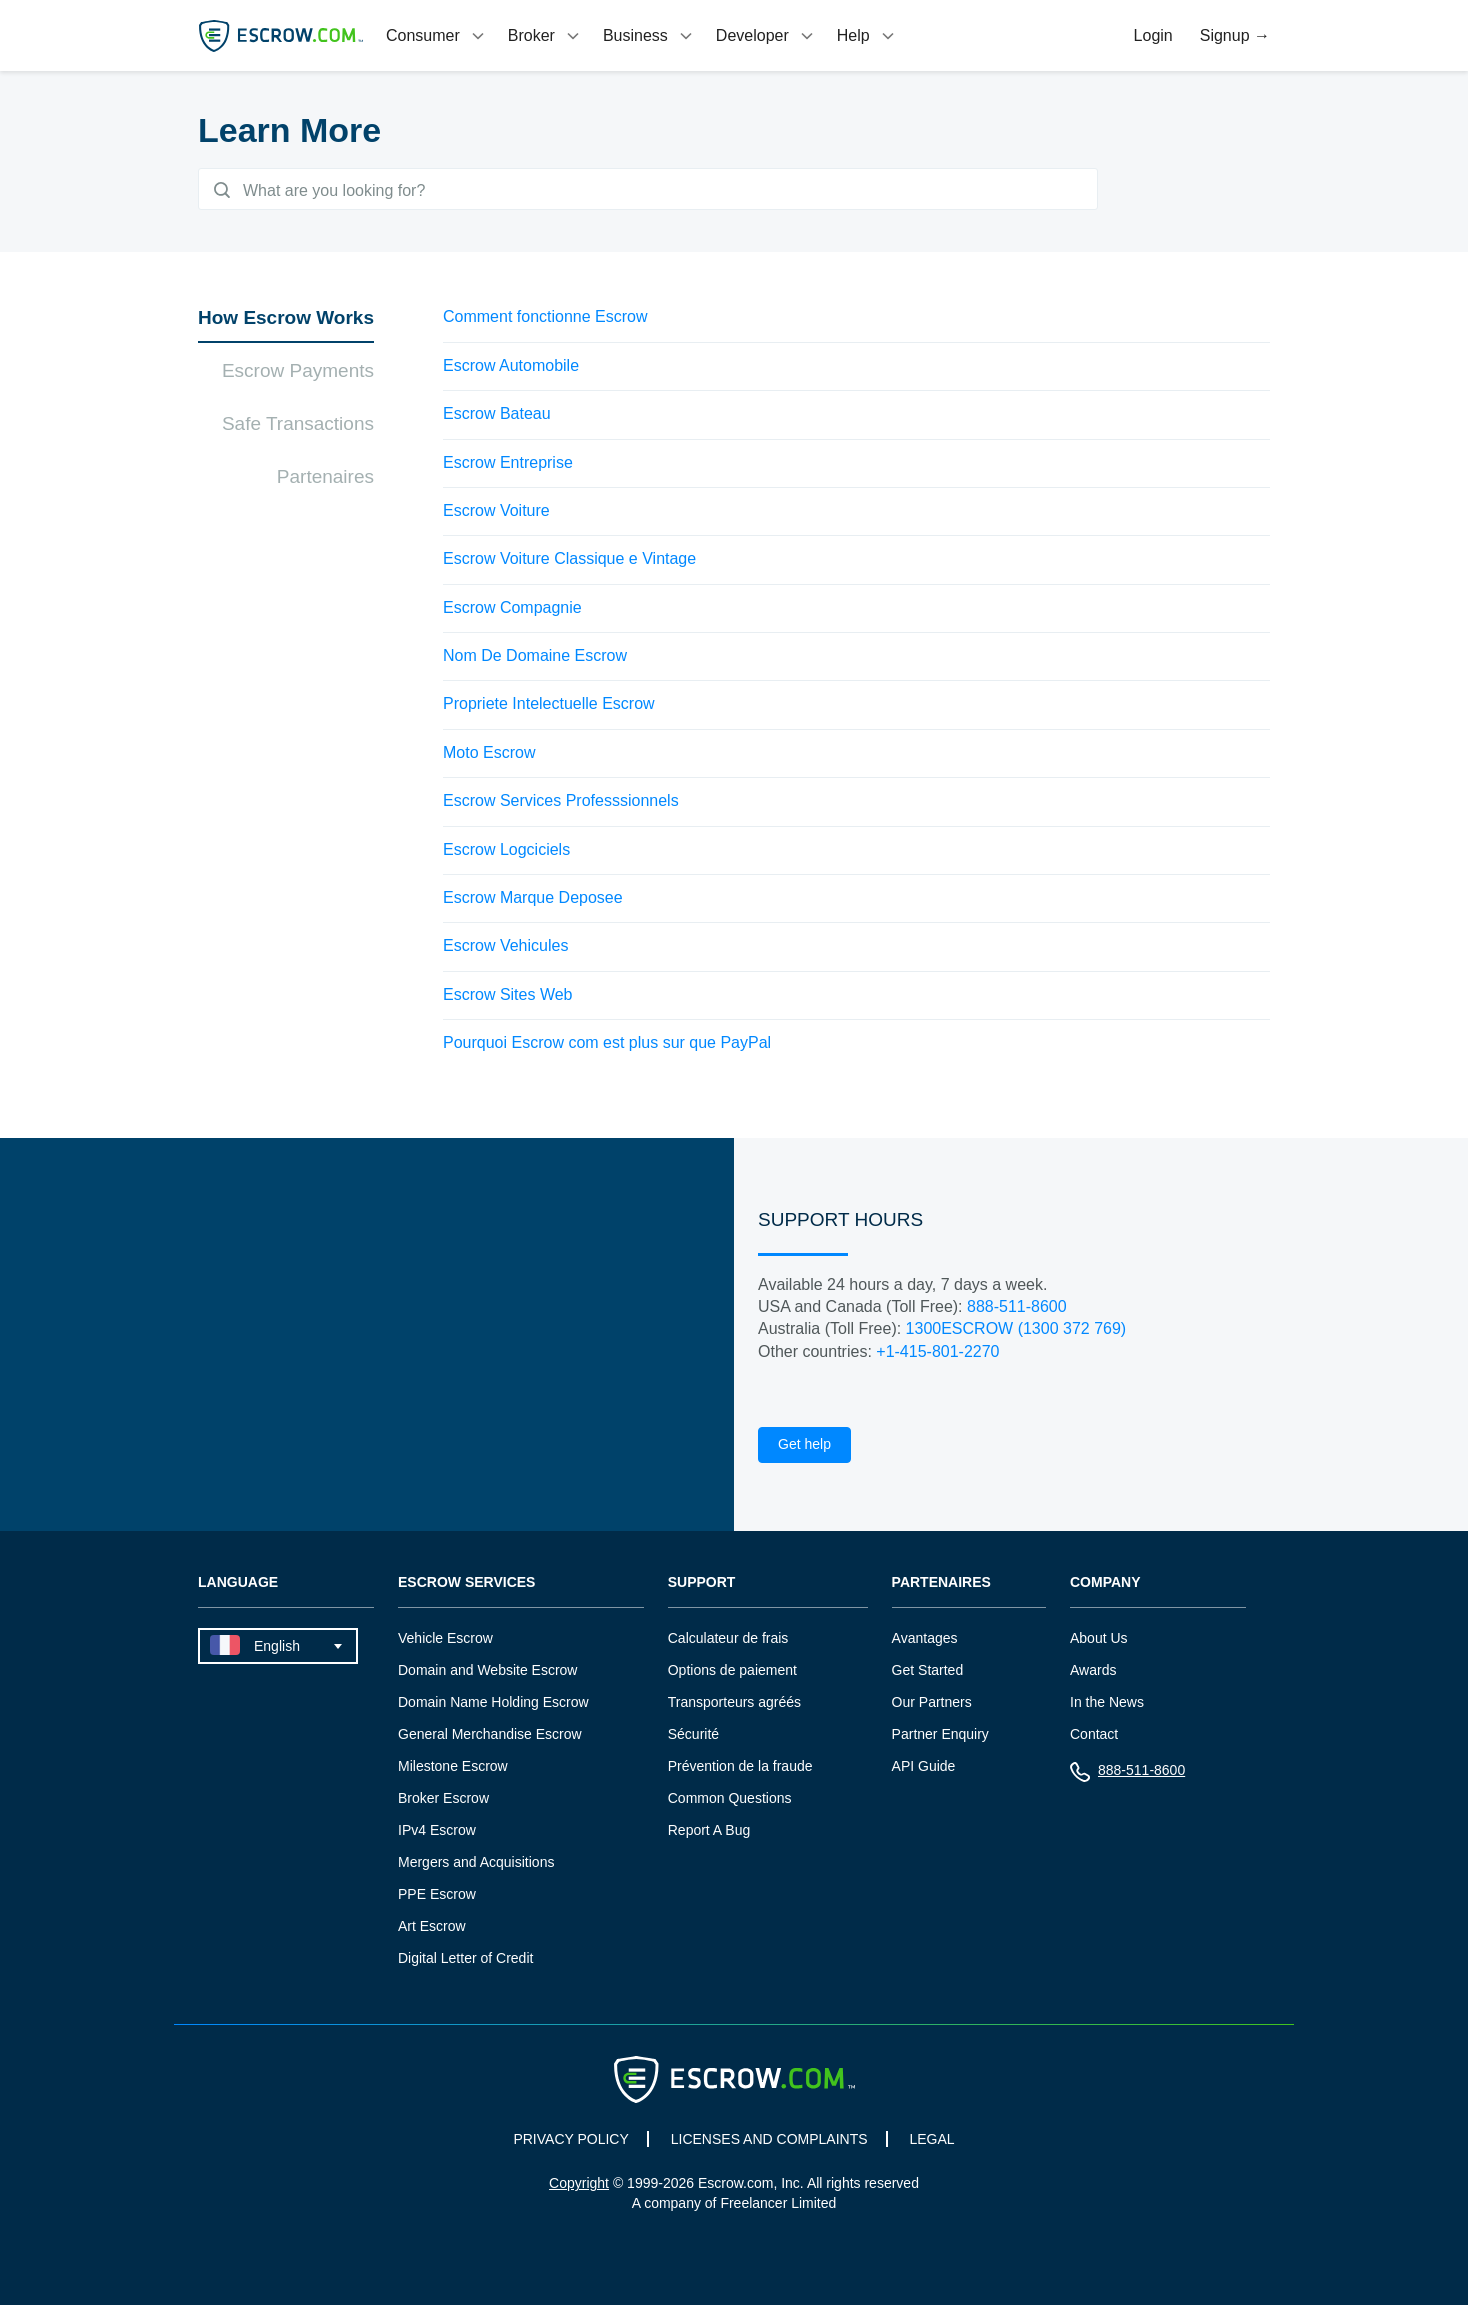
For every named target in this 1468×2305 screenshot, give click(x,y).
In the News (1107, 1706)
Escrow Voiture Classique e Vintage (569, 562)
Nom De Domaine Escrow (535, 659)
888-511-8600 (1017, 1310)
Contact (1094, 1738)
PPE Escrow (437, 1898)
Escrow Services (466, 1586)
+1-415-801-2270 (937, 1354)
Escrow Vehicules (505, 949)
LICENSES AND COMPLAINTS (769, 2143)
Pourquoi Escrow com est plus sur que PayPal (607, 1046)
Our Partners (932, 1706)
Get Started (928, 1674)
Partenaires (325, 480)
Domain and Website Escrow (487, 1674)
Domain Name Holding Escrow (493, 1706)
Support (702, 1586)
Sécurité (693, 1738)
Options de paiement (732, 1674)
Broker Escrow (443, 1802)
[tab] (437, 35)
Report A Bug (709, 1834)
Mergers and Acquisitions (476, 1866)
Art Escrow (432, 1930)
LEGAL (931, 2143)
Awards (1093, 1674)
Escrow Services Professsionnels (561, 804)
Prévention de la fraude (740, 1770)
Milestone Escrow (453, 1770)
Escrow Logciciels (506, 852)
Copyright (579, 2187)
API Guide (924, 1770)
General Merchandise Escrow (490, 1738)
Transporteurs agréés (734, 1706)
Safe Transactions (298, 427)
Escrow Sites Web (508, 998)
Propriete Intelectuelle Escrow (549, 707)
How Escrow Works (286, 321)
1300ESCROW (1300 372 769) (1016, 1332)
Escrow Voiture (496, 514)
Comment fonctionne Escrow (545, 320)
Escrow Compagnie (512, 610)
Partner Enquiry (940, 1738)
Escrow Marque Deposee (533, 901)
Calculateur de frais (728, 1642)
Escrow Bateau (497, 417)
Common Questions (730, 1802)
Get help (804, 1448)
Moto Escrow (489, 756)
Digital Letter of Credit (465, 1962)
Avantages (925, 1642)
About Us (1099, 1642)
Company (1105, 1586)
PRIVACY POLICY (570, 2143)
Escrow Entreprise (508, 465)
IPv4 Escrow (437, 1834)
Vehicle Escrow (445, 1642)
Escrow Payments (298, 374)
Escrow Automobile (511, 369)
